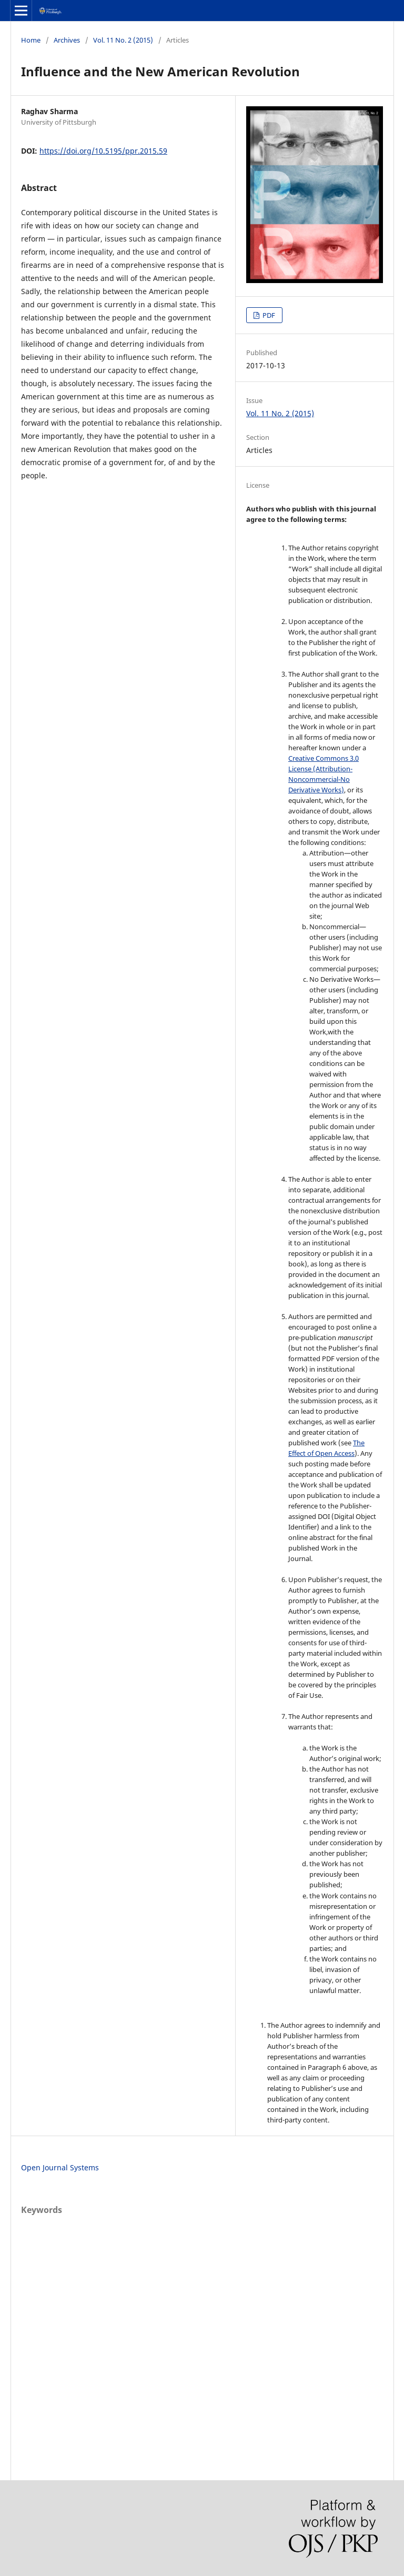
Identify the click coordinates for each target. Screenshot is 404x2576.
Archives (67, 40)
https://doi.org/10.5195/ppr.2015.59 (103, 151)
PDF (268, 315)
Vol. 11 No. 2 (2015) (123, 40)
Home (31, 40)
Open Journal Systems (60, 2167)
